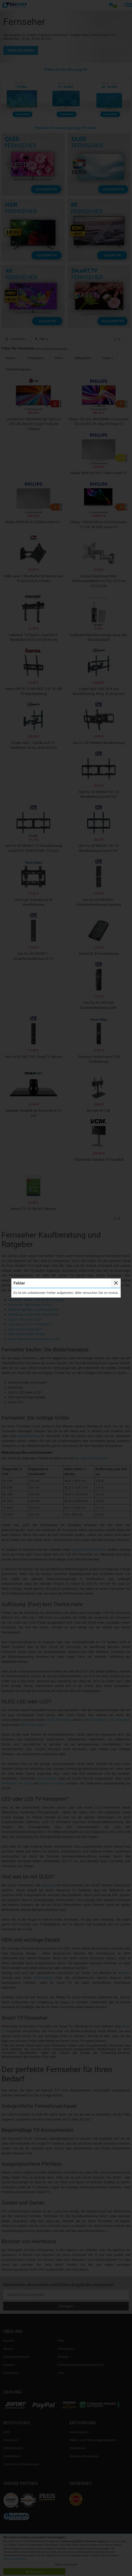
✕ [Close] (116, 1283)
